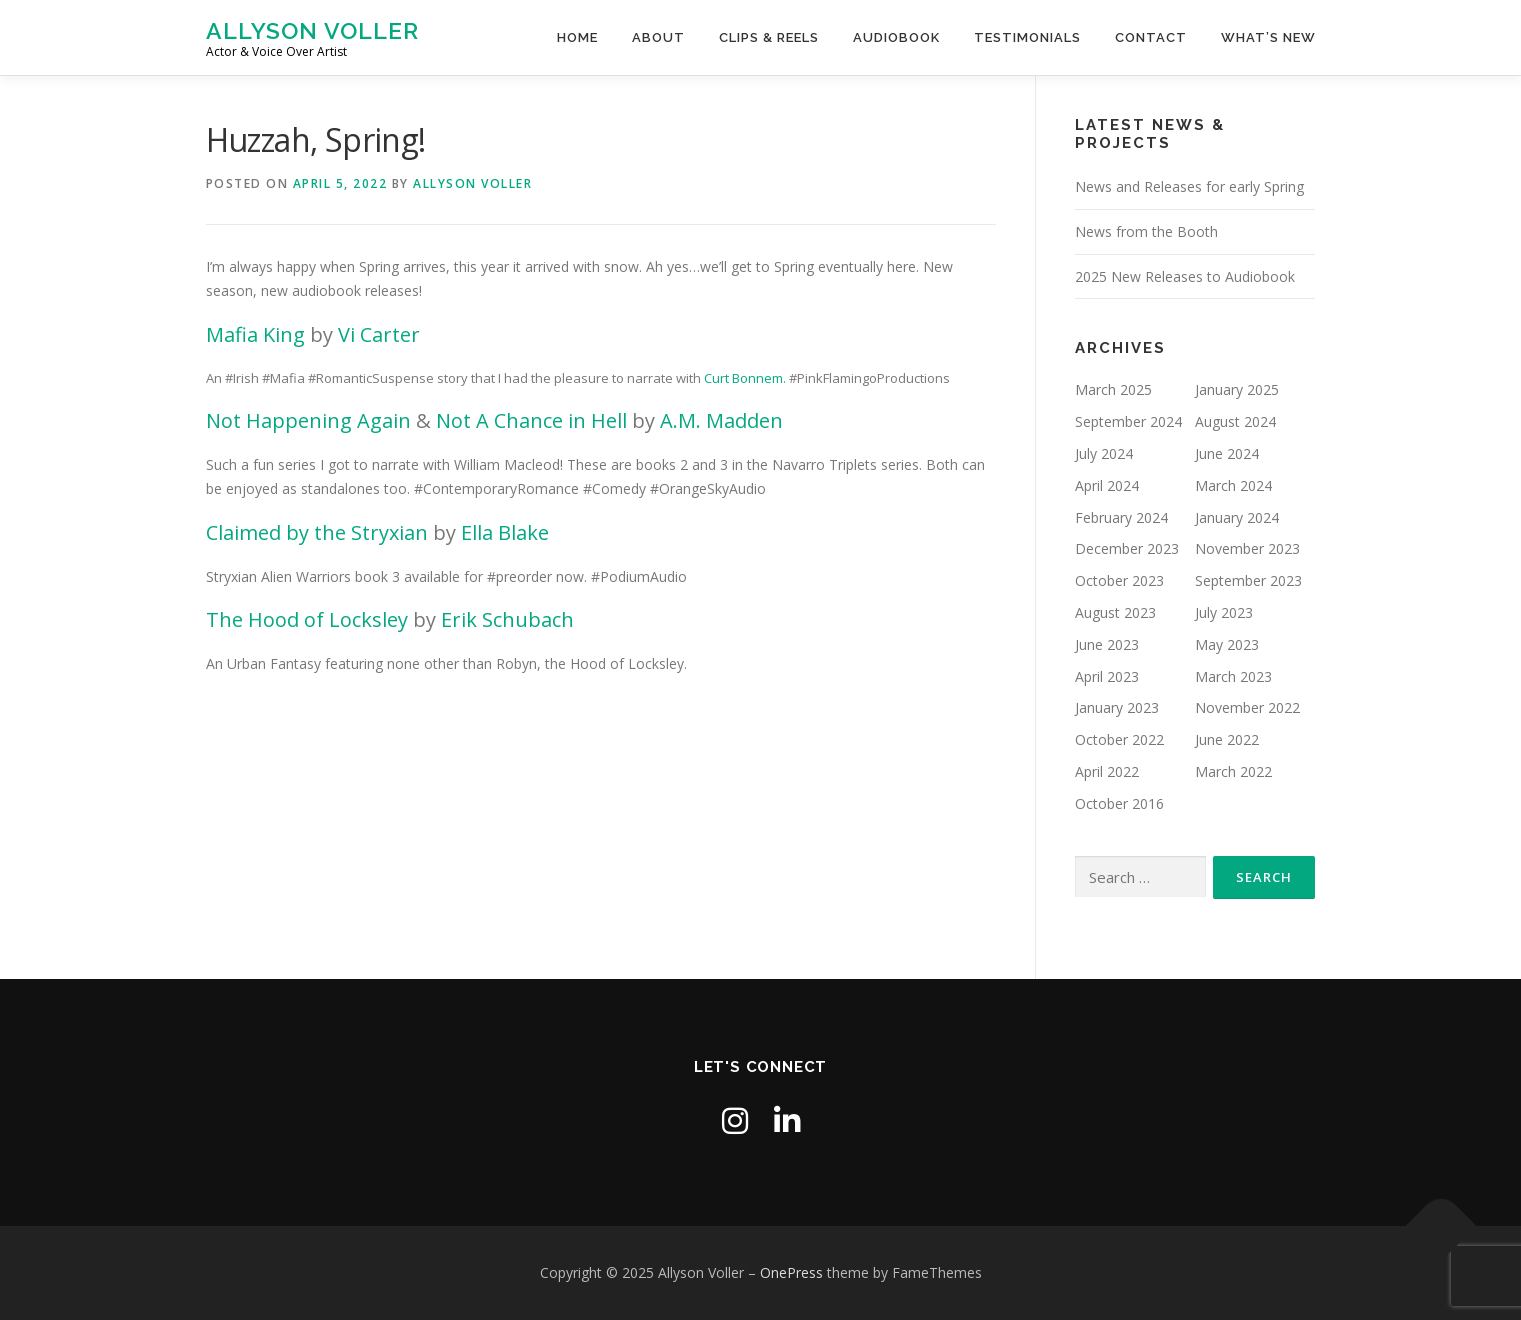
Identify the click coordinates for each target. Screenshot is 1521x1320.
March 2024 (1233, 485)
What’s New (1268, 37)
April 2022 (1107, 771)
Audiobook (896, 37)
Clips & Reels (769, 37)
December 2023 (1127, 548)
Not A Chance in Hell (531, 420)
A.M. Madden (721, 420)
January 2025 (1237, 389)
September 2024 (1128, 421)
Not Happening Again (308, 420)
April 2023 (1107, 676)
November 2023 (1247, 548)
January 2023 (1117, 707)
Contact (1151, 37)
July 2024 (1104, 453)
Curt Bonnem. (745, 378)
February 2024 (1121, 517)
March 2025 (1113, 389)
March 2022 (1233, 771)
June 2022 (1227, 739)
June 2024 (1227, 453)
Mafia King (255, 334)
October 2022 (1119, 739)
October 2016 (1119, 803)
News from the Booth (1146, 231)
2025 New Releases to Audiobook (1185, 276)
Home (577, 37)
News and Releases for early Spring (1189, 186)
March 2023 (1233, 676)
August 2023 (1115, 612)
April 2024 (1107, 485)
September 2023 (1248, 580)
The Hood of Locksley (307, 619)
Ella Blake (505, 532)
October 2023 (1119, 580)
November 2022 (1247, 707)
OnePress (791, 1272)
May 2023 (1227, 644)
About (658, 37)
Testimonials (1027, 37)
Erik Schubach (507, 619)
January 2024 (1237, 517)
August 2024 (1235, 421)
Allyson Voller (312, 30)
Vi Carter (379, 334)
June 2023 (1107, 644)
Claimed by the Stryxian (317, 532)
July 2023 (1224, 612)
